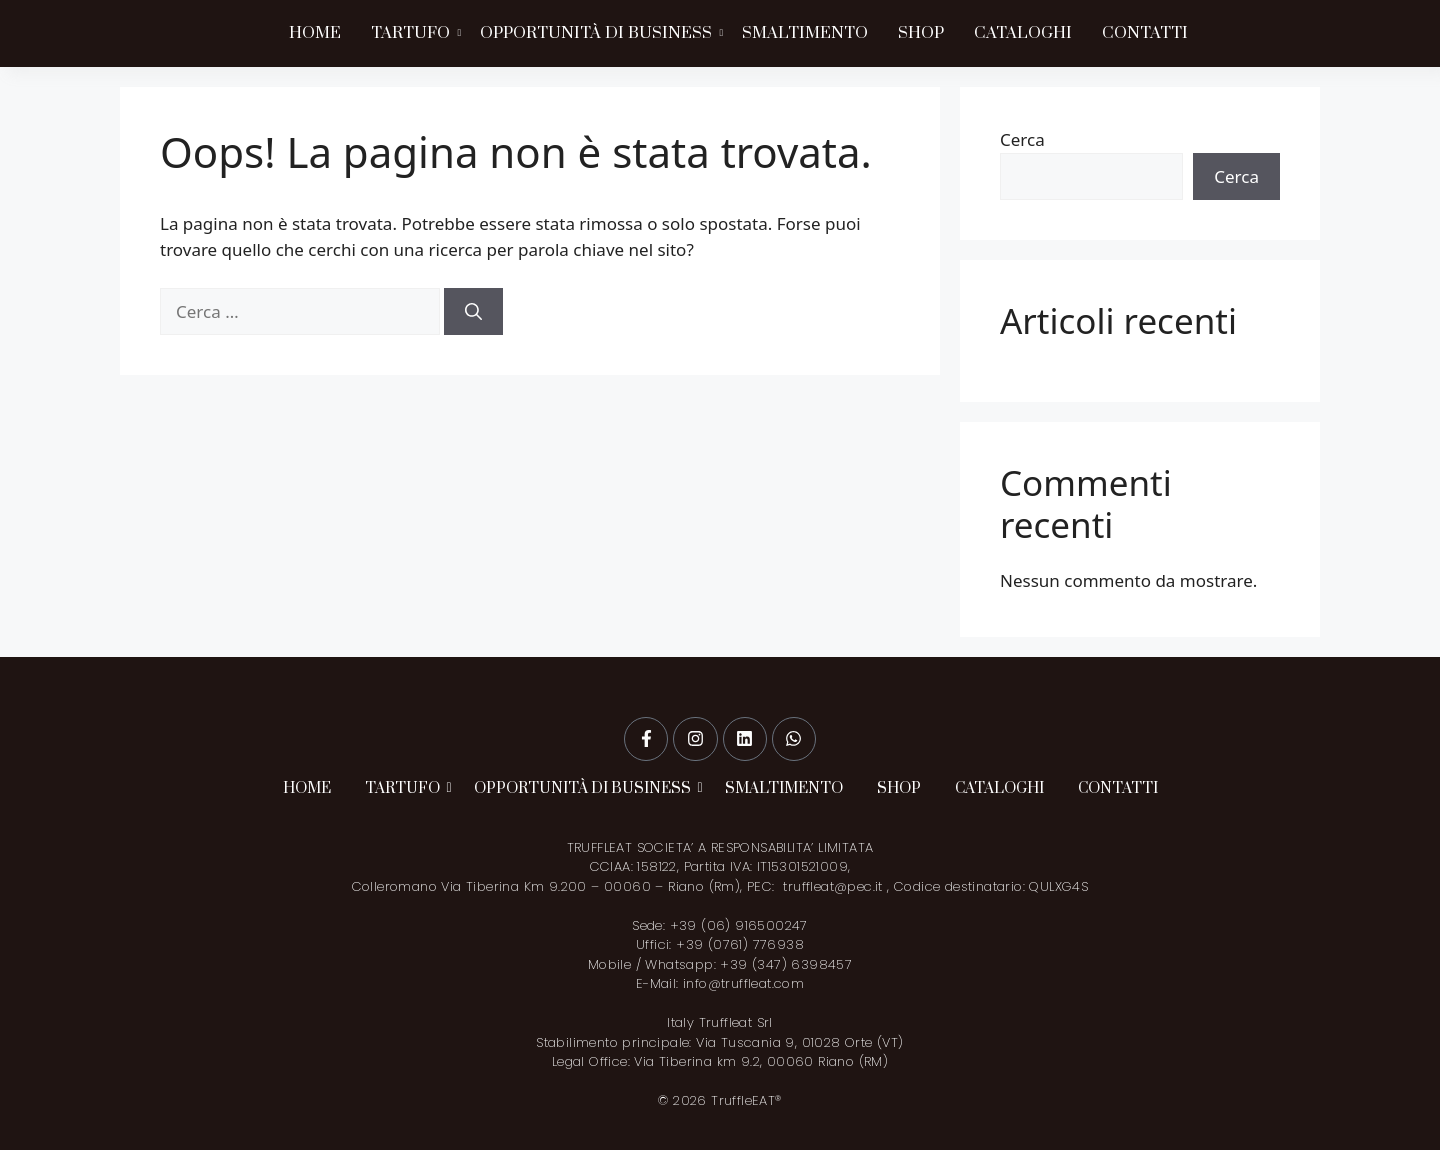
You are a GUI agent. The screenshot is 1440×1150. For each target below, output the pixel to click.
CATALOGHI (1023, 33)
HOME (315, 33)
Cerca (1022, 139)
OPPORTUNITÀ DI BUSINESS (598, 33)
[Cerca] (473, 312)
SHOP (921, 33)
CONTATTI (1145, 33)
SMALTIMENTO (805, 33)
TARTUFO (412, 33)
